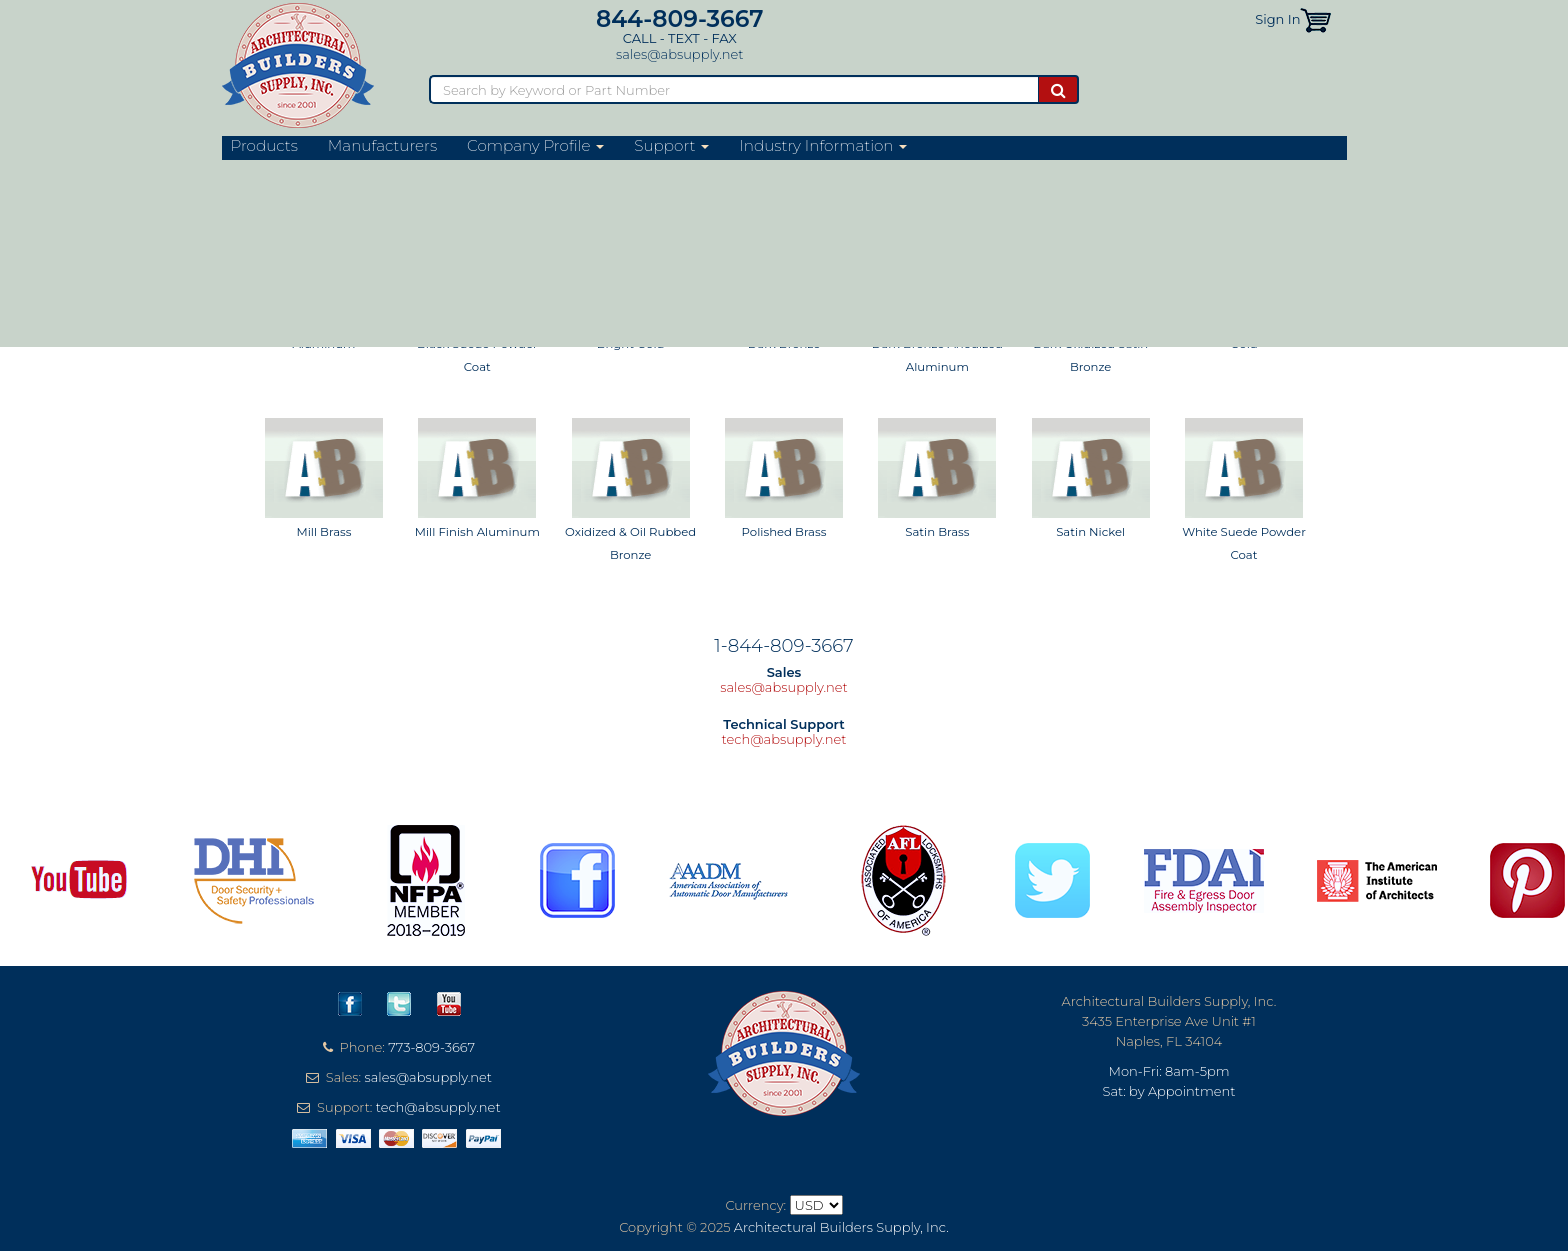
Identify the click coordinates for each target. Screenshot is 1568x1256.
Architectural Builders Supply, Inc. (841, 1227)
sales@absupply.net (679, 54)
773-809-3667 (431, 1047)
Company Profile (535, 146)
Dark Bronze (784, 344)
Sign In (1277, 19)
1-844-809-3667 (783, 645)
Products (264, 146)
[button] (1315, 19)
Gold (1243, 344)
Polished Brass (784, 532)
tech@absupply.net (784, 739)
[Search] (733, 89)
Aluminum (323, 344)
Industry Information (823, 146)
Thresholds (402, 172)
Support (671, 146)
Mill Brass (323, 532)
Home (238, 172)
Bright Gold (631, 344)
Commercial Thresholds (506, 172)
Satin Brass (937, 532)
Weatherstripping (314, 172)
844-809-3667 (680, 18)
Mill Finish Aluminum (477, 532)
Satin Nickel (1090, 532)
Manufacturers (382, 146)
